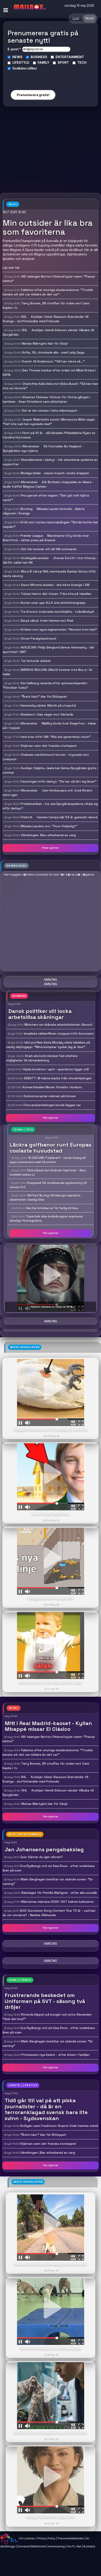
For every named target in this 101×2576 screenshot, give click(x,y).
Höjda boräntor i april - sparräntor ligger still (56, 1069)
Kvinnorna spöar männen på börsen (50, 1096)
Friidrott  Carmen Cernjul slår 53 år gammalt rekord (59, 817)
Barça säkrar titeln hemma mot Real (47, 621)
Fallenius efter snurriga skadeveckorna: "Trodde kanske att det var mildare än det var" (48, 292)
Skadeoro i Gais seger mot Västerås (46, 714)
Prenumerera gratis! (33, 95)
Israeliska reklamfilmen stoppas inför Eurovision (59, 1033)
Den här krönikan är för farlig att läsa (52, 1208)
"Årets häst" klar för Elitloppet (44, 697)
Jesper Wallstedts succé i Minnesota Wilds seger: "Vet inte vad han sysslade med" (49, 421)
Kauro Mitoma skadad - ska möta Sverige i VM (55, 585)
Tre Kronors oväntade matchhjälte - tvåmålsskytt (57, 612)
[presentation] (33, 78)
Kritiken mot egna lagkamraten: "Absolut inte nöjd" (59, 629)
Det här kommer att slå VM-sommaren (49, 549)
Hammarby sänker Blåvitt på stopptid (48, 705)
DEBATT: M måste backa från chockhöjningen (58, 1078)
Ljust (76, 18)
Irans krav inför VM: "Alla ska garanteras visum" (55, 737)
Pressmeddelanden (71, 2538)
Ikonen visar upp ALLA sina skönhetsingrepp (53, 603)
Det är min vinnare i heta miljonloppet (49, 410)
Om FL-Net (74, 2546)
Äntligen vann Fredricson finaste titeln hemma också (59, 2126)
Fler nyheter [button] (50, 1117)
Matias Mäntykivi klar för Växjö (45, 343)
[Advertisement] (50, 151)
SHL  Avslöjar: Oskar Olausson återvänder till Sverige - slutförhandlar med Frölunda (45, 319)
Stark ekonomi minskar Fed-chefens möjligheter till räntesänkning (42, 1058)
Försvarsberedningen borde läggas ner (52, 1105)
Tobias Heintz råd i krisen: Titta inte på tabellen (56, 594)
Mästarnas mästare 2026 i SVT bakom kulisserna (57, 1902)
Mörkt (89, 18)
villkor (32, 68)
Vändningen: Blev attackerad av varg (48, 835)
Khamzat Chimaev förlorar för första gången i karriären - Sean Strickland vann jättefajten (46, 399)
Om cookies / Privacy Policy (37, 2538)
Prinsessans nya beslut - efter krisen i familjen (55, 2055)
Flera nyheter (50, 847)
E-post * (14, 49)
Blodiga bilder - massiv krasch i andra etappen (55, 473)
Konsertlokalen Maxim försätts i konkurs (52, 1087)
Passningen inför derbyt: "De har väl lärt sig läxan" (59, 781)
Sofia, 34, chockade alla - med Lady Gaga (53, 352)
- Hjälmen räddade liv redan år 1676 (50, 1306)
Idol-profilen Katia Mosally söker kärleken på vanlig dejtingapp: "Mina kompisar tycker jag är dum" (48, 1044)
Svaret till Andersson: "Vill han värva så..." (53, 361)
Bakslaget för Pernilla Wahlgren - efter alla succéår (59, 1893)
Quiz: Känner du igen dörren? (41, 1857)
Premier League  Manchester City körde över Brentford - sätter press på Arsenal (46, 538)
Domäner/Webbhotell (32, 2546)
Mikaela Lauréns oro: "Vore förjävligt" (49, 826)
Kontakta (89, 2546)
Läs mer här (11, 267)
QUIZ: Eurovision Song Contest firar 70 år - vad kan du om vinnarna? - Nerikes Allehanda (48, 1913)
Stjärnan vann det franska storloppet (49, 746)
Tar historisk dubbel (35, 661)
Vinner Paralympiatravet (38, 638)
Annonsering (56, 2546)
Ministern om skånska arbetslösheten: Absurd (58, 1025)
